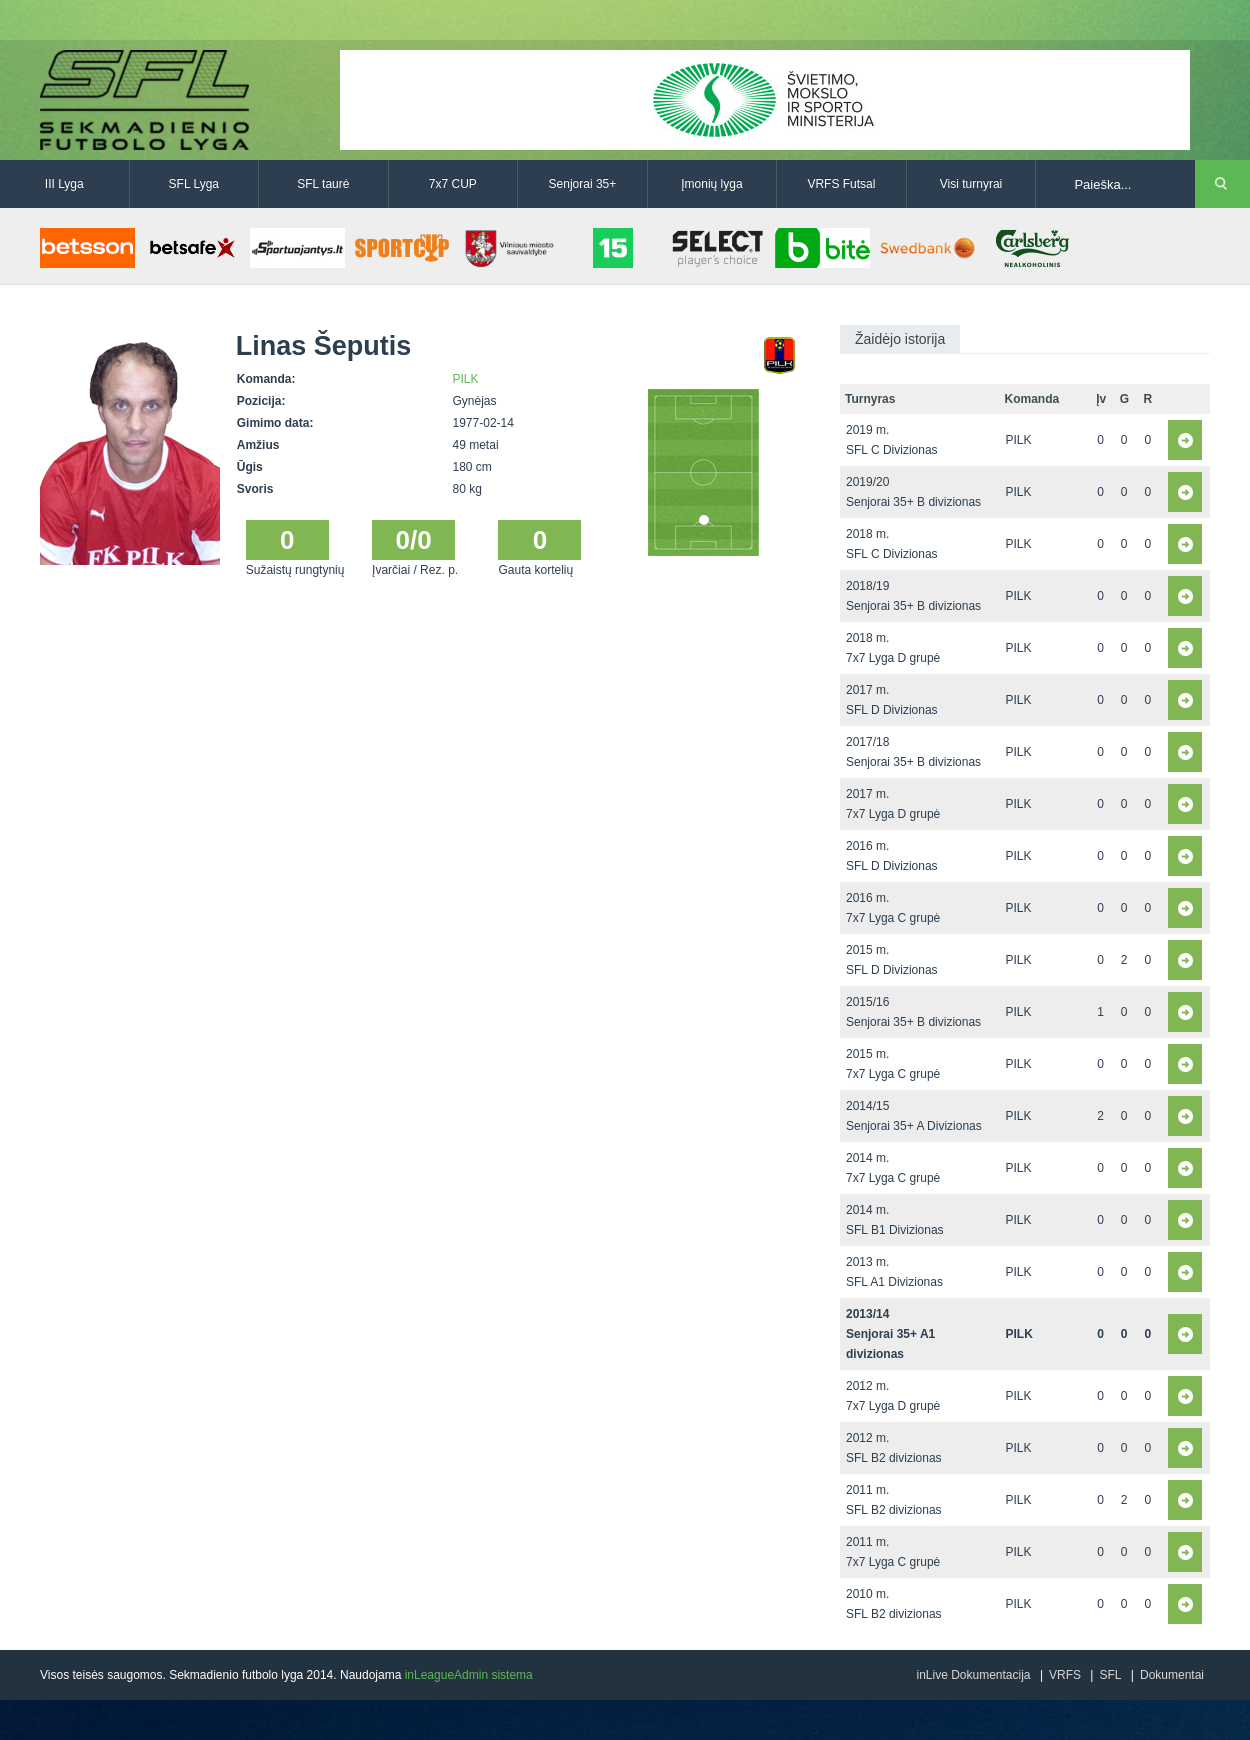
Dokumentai (1172, 1675)
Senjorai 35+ (583, 184)
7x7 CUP (453, 184)
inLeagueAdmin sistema (469, 1675)
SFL (1110, 1675)
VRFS (1065, 1675)
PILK (466, 379)
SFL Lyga (194, 184)
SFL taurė (323, 184)
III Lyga (64, 184)
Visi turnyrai (971, 184)
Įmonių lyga (711, 184)
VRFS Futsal (841, 184)
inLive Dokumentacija (973, 1675)
